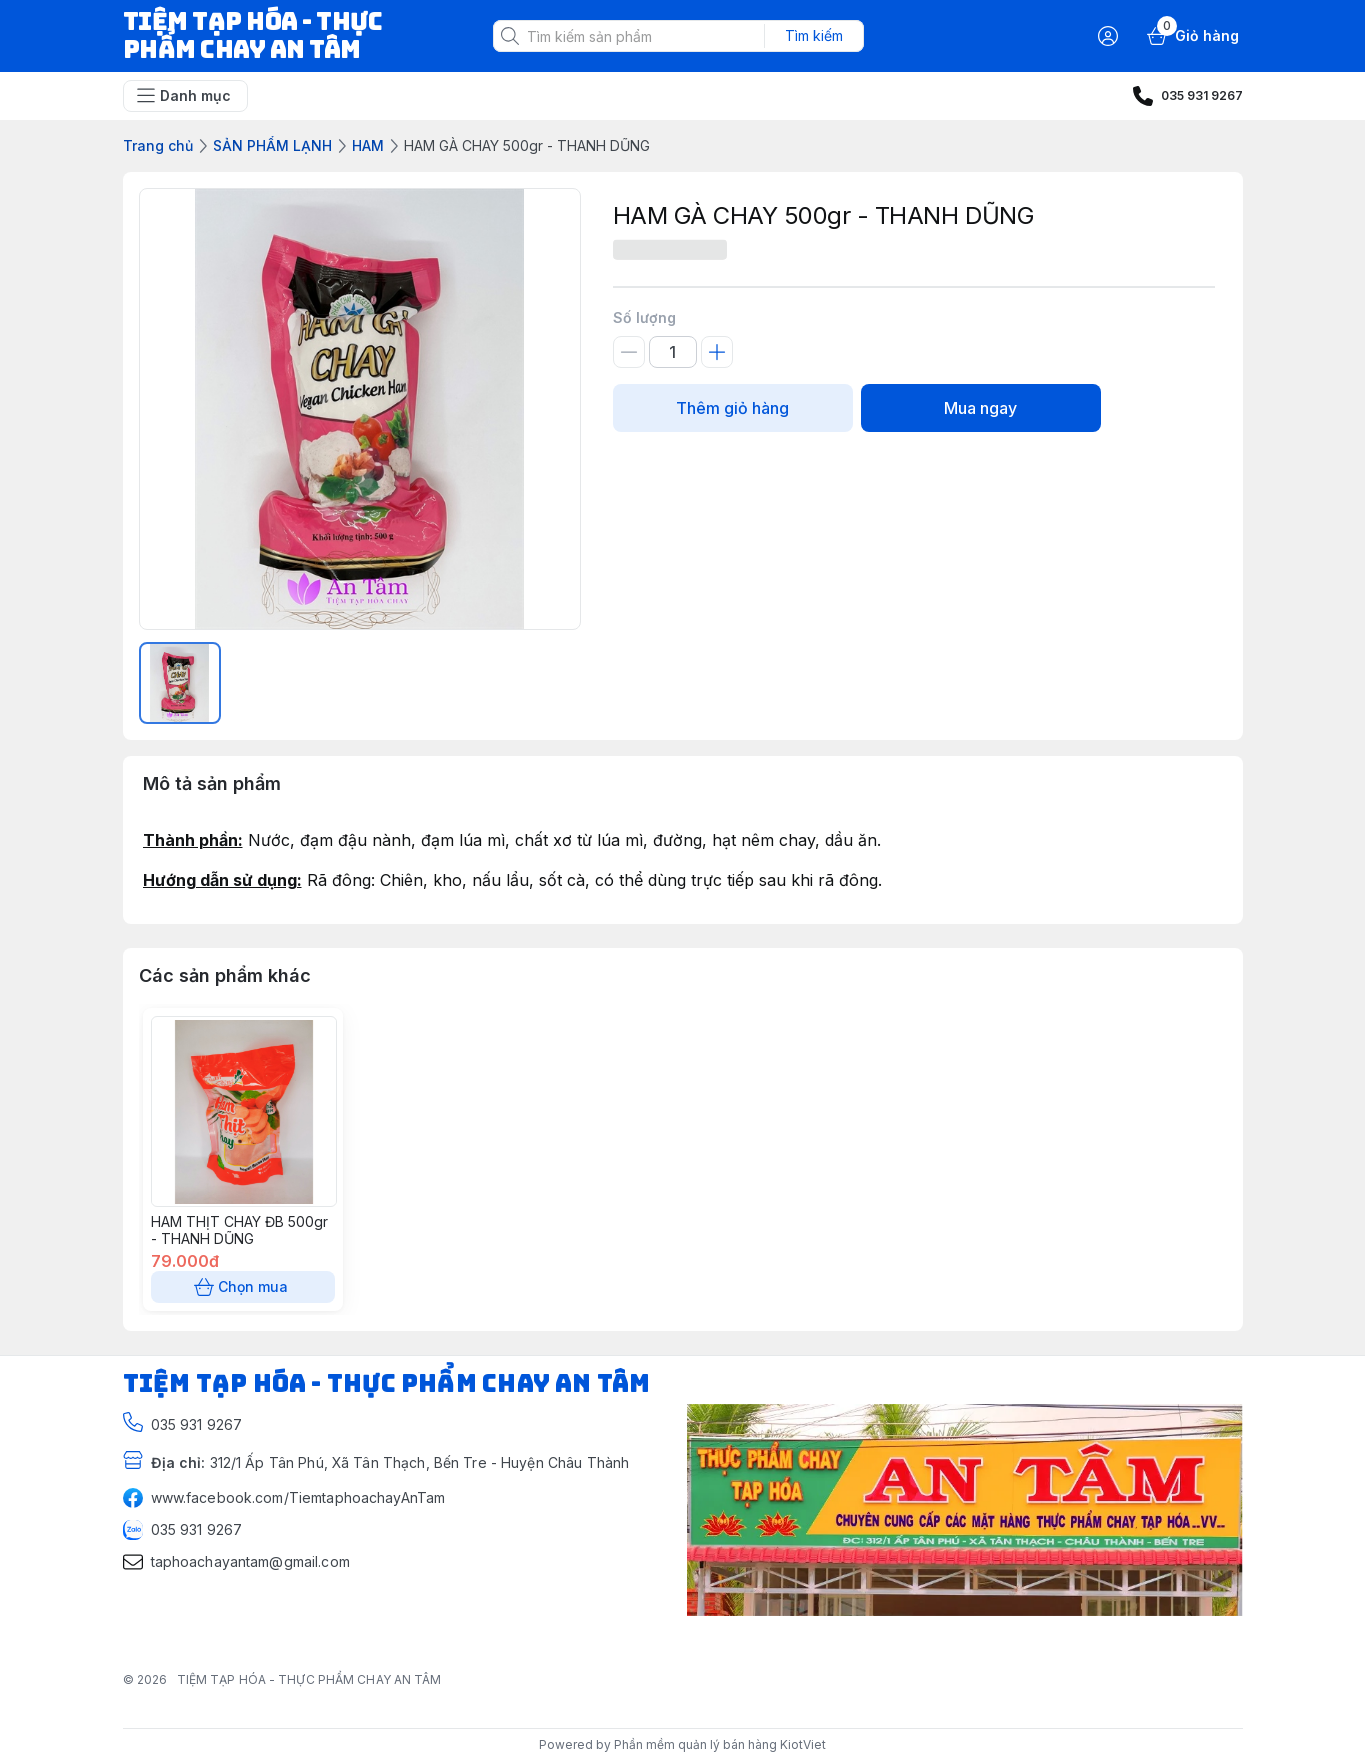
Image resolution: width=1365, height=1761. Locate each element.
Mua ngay (981, 408)
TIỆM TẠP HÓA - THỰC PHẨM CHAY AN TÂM (309, 1679)
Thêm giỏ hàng (733, 408)
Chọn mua (243, 1287)
